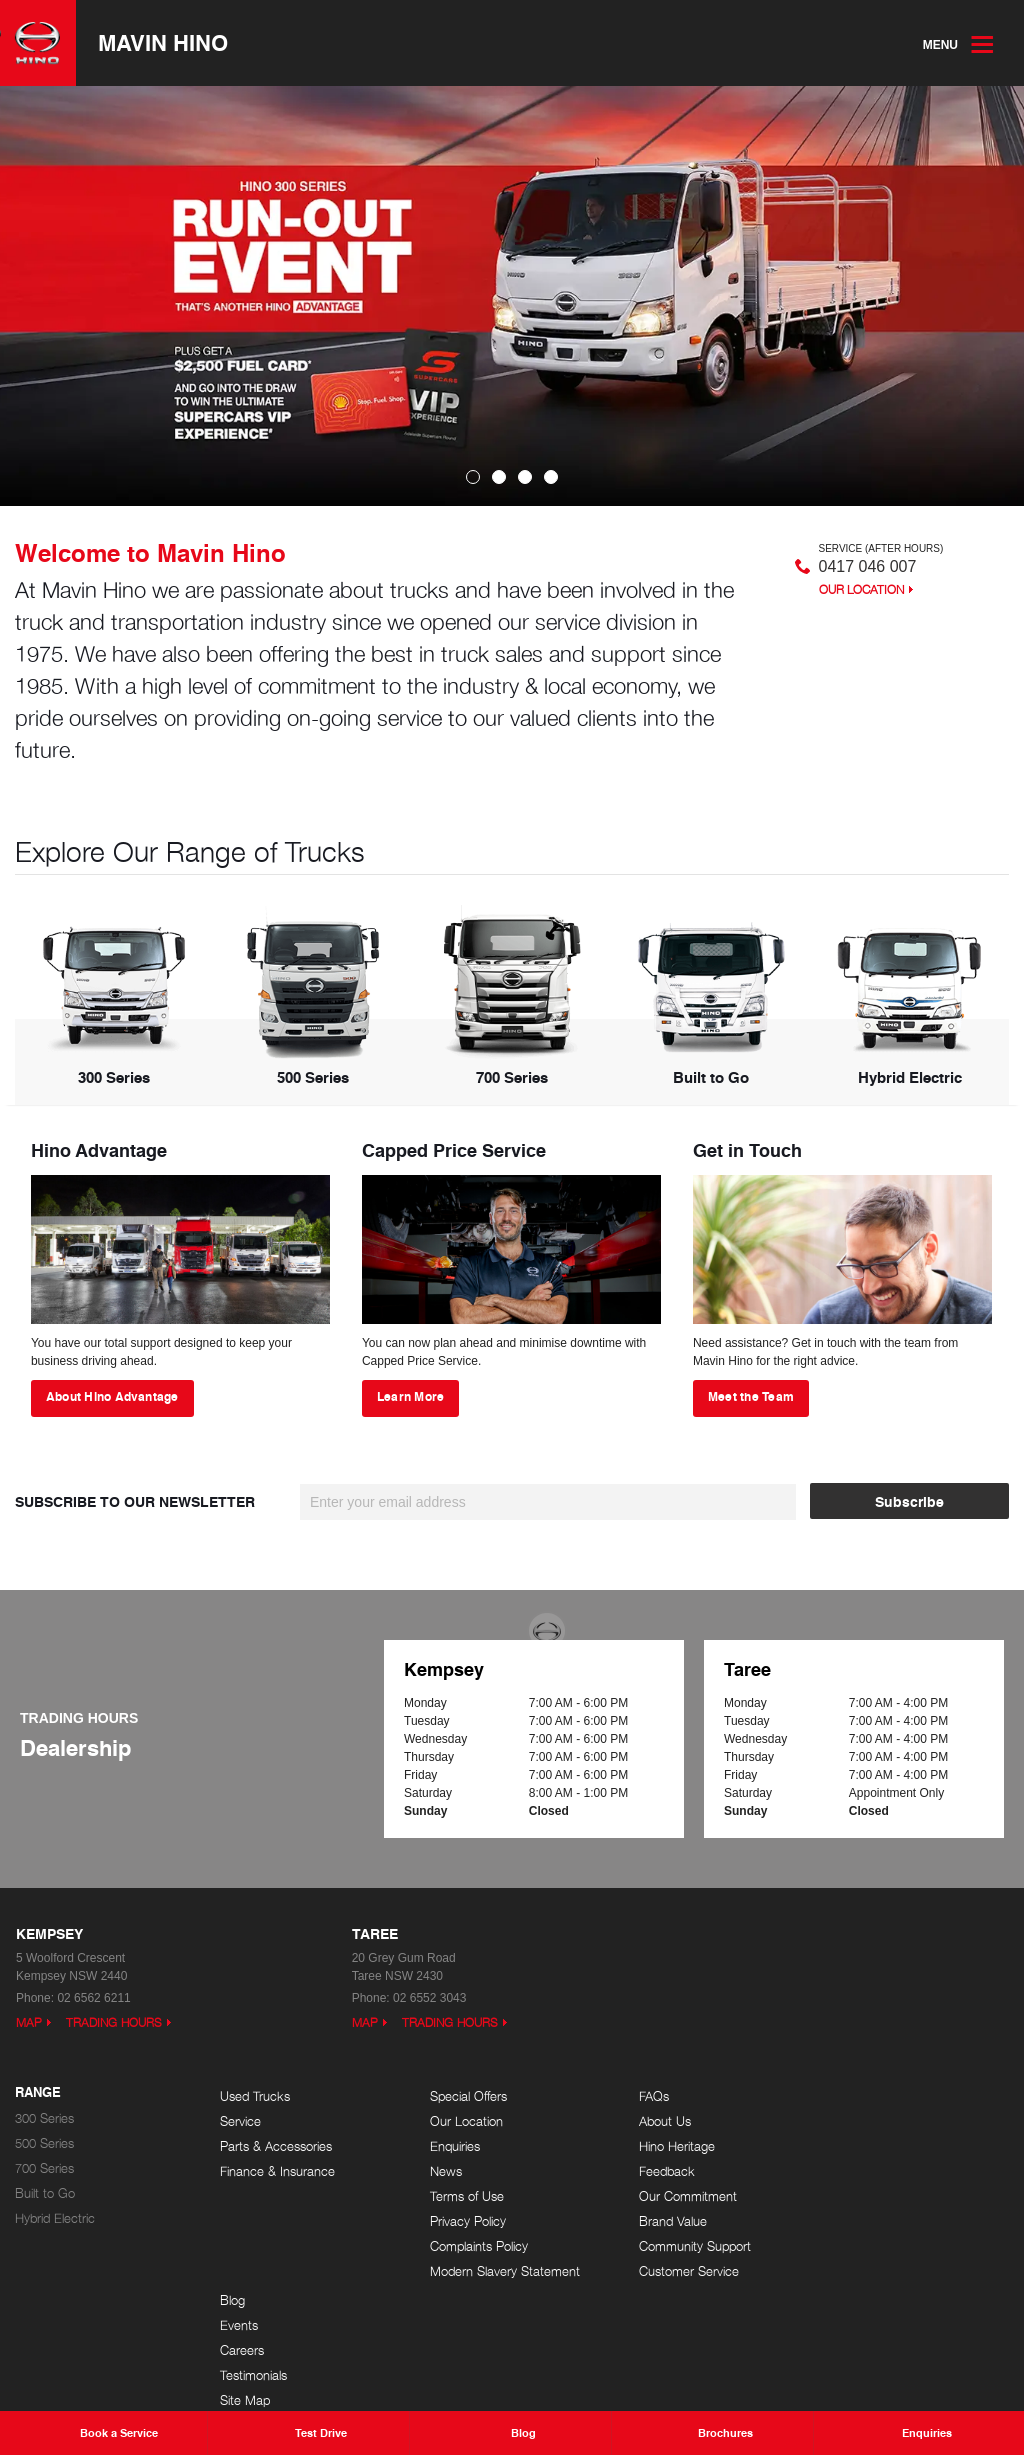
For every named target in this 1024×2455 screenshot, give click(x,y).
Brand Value (663, 2221)
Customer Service (679, 2271)
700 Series (44, 2168)
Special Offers (463, 2096)
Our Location (862, 589)
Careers (856, 2146)
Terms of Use (462, 2196)
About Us (655, 2121)
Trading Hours (114, 2022)
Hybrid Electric (55, 2218)
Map (29, 2022)
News (441, 2171)
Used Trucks (255, 2096)
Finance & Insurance (277, 2171)
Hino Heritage (667, 2146)
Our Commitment (678, 2196)
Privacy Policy (463, 2221)
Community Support (685, 2246)
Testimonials (867, 2171)
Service (240, 2121)
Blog (846, 2096)
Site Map (859, 2196)
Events (853, 2121)
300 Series (44, 2118)
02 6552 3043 (429, 1998)
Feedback (657, 2171)
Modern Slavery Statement (500, 2271)
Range (38, 2093)
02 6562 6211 (93, 1998)
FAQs (644, 2096)
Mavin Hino (163, 43)
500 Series (44, 2143)
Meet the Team (751, 1396)
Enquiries (450, 2146)
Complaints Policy (474, 2246)
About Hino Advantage (112, 1396)
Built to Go (45, 2193)
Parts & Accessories (276, 2146)
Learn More (410, 1396)
